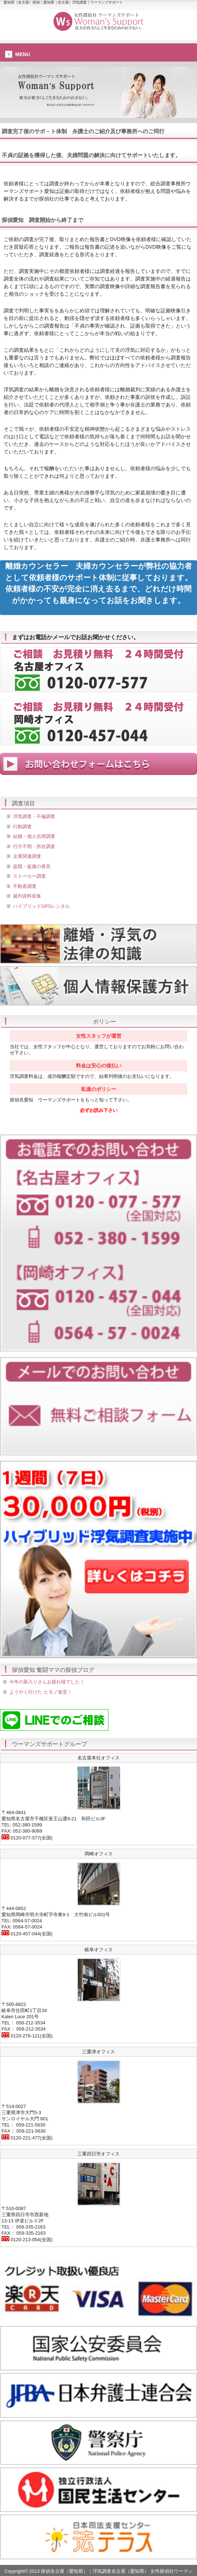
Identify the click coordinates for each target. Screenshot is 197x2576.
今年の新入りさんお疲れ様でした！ (47, 1682)
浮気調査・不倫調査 (34, 816)
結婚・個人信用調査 (34, 836)
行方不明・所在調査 (34, 846)
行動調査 (22, 826)
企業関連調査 (27, 856)
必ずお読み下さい (98, 1110)
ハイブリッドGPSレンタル (41, 906)
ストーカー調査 (29, 876)
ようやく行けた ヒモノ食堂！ (40, 1692)
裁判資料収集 (27, 896)
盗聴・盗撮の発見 (32, 866)
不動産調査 (25, 886)
